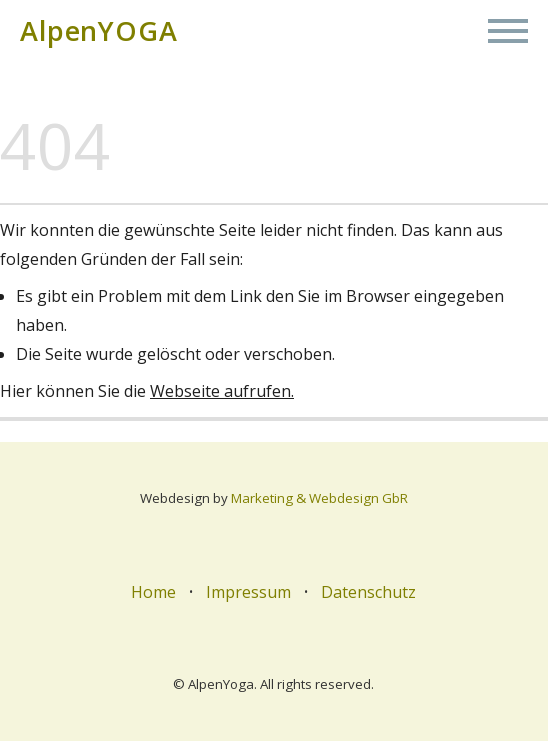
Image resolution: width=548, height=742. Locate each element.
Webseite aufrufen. (222, 392)
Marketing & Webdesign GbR (319, 499)
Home (154, 593)
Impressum (249, 593)
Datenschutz (368, 593)
